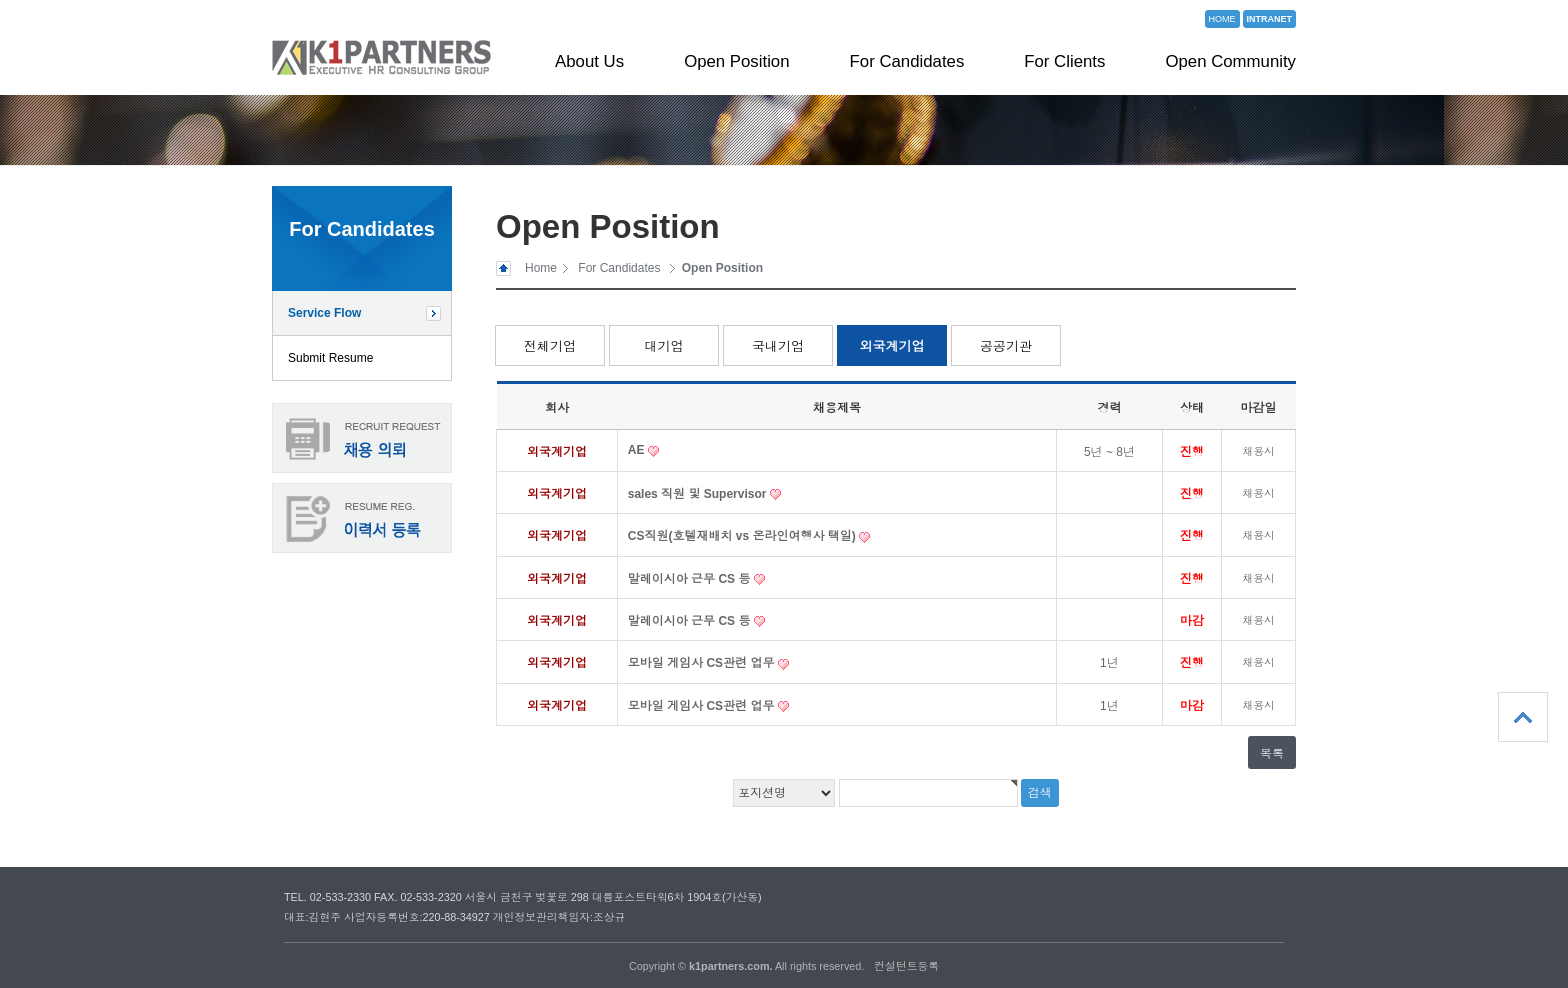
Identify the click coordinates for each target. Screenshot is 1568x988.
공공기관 (1006, 346)
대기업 (664, 346)
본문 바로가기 (0, 0)
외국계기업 (892, 346)
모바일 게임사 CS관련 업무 (703, 663)
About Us (589, 61)
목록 (1272, 754)
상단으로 (1523, 717)
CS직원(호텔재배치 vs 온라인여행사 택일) (743, 536)
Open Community (1230, 61)
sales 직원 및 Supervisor (699, 494)
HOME (1222, 19)
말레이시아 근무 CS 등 (691, 579)
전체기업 (550, 346)
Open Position (736, 61)
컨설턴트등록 (906, 966)
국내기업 (778, 346)
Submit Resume (330, 358)
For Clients (1064, 61)
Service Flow (324, 313)
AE (638, 450)
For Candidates (907, 61)
